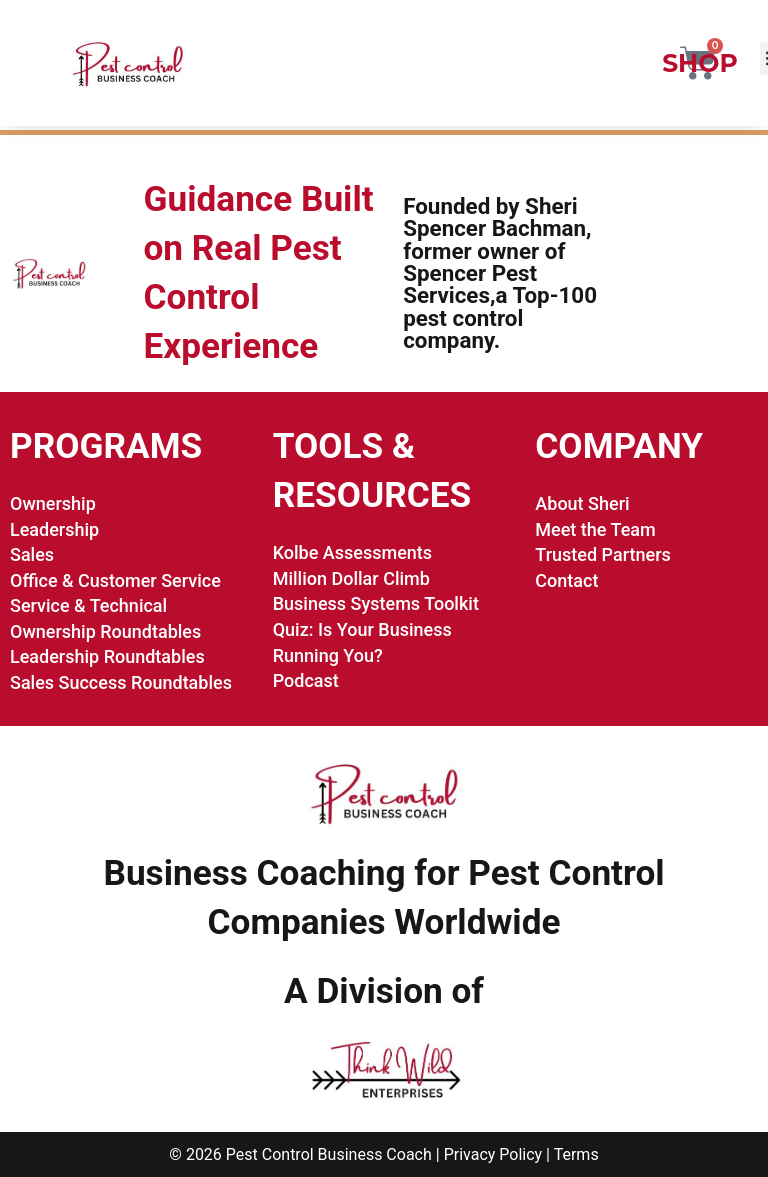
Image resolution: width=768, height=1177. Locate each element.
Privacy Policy (493, 1154)
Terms (576, 1154)
